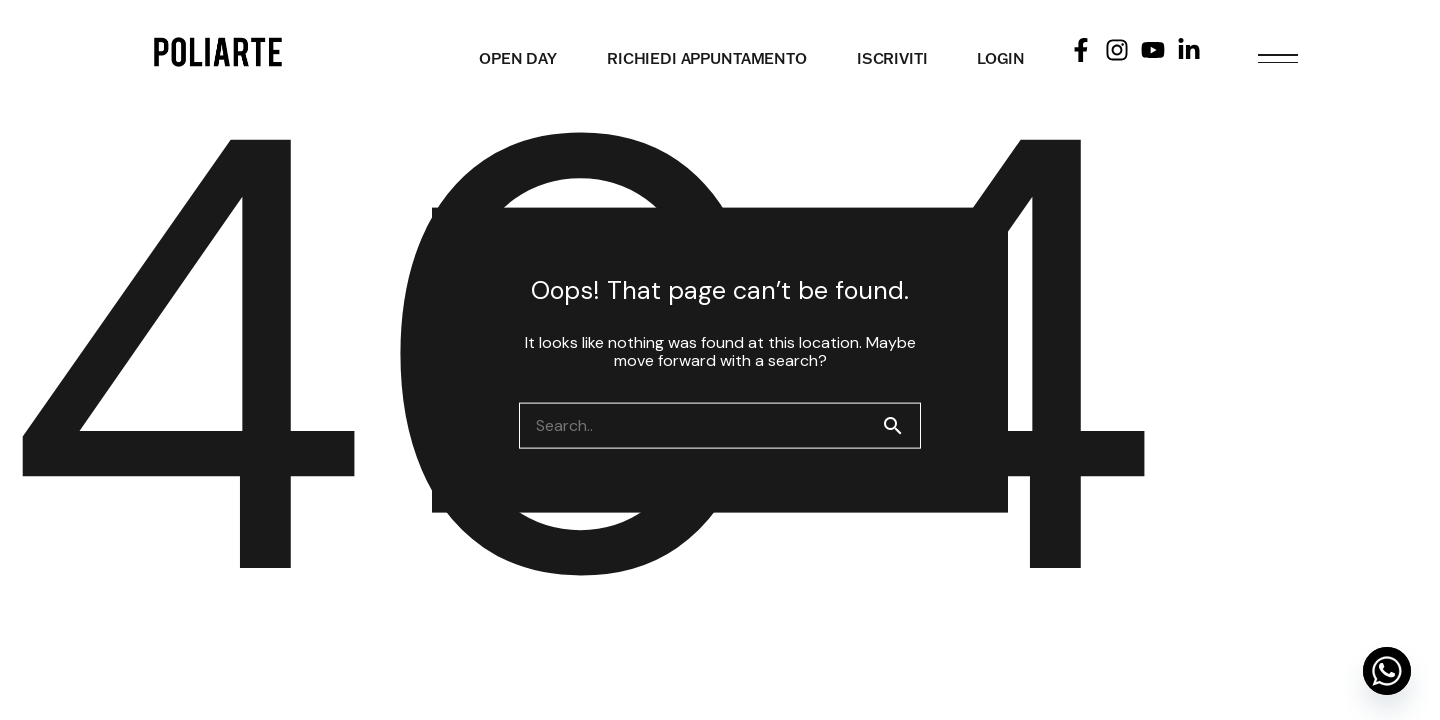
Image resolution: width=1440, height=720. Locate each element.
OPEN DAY (518, 58)
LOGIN (1000, 58)
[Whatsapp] (1387, 671)
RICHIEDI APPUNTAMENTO (707, 58)
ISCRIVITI (892, 58)
